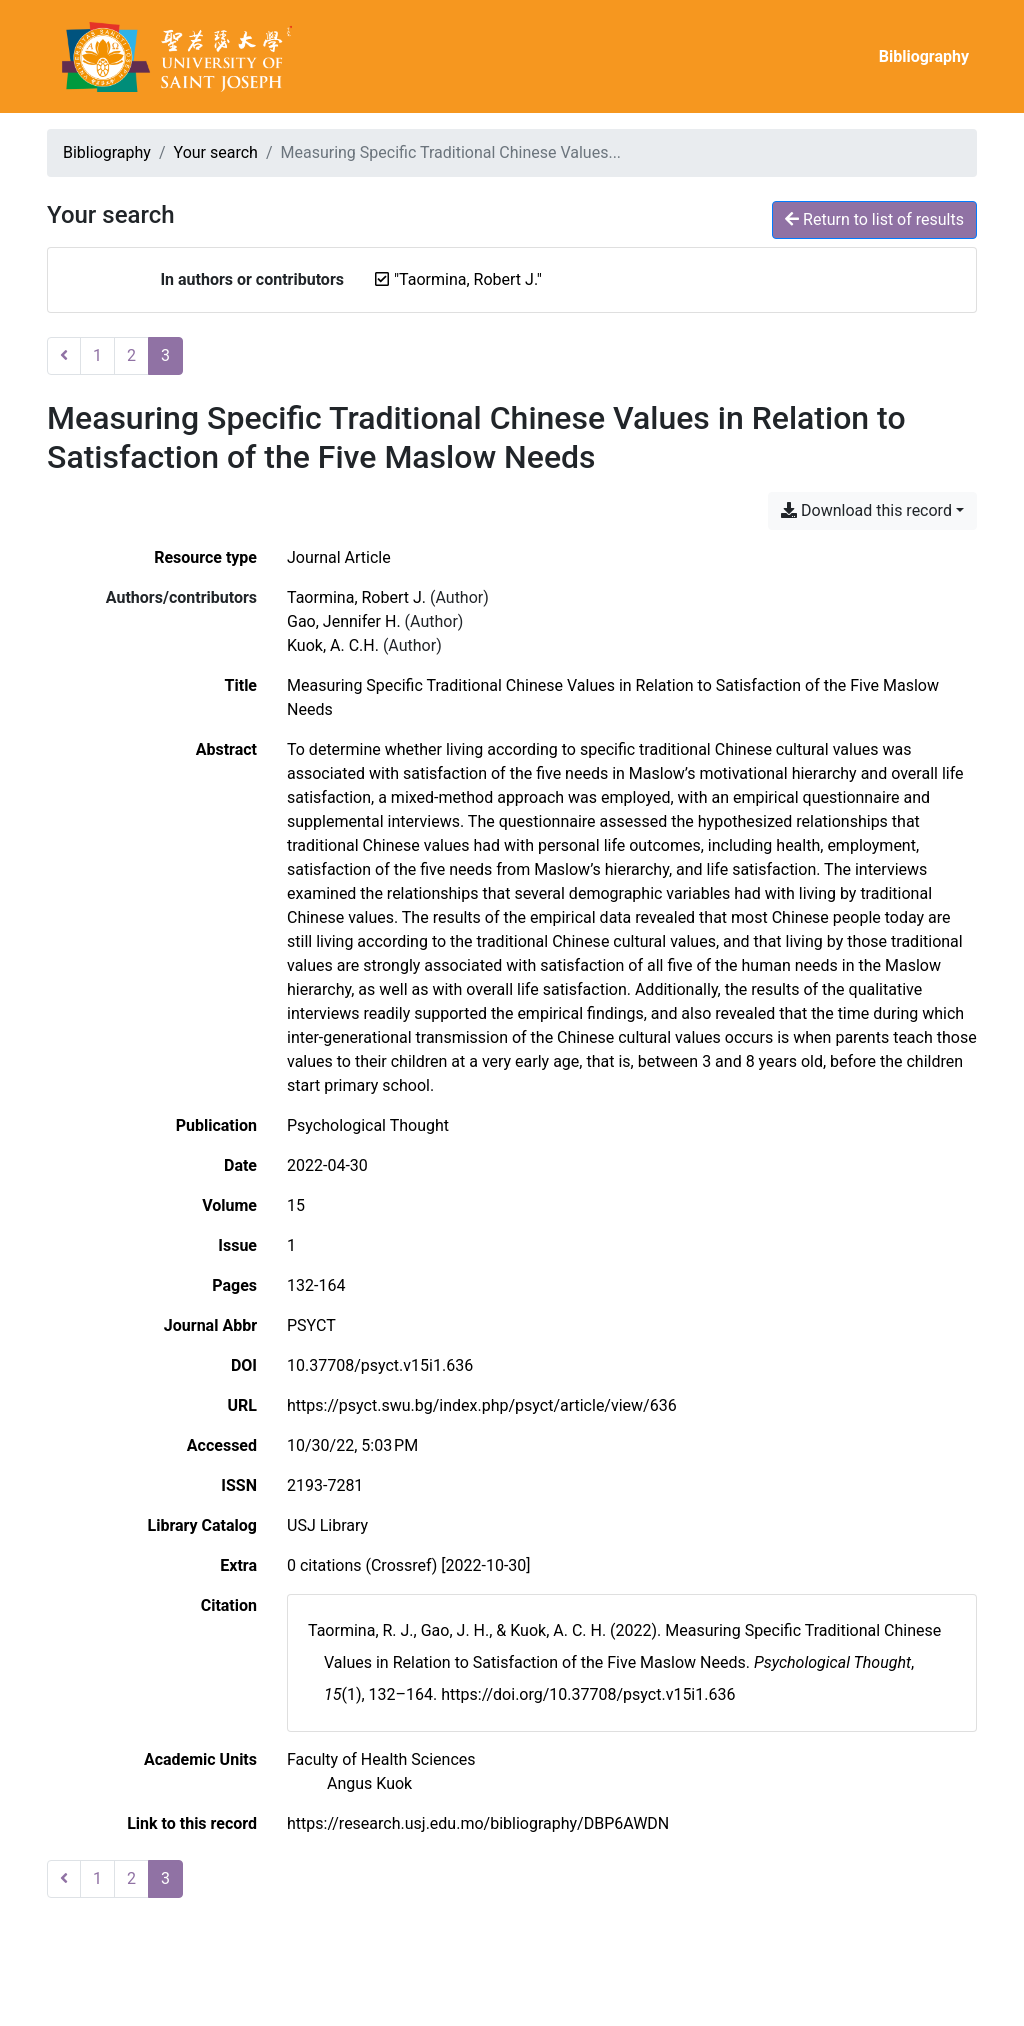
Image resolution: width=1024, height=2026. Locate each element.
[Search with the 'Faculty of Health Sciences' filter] (381, 1759)
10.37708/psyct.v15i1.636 (380, 1365)
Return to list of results (874, 219)
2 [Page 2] (131, 355)
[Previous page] (64, 356)
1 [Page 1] (97, 355)
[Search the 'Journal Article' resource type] (339, 557)
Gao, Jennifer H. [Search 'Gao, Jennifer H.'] (344, 621)
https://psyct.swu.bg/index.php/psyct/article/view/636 (482, 1405)
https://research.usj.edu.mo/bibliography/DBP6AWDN (478, 1823)
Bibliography (924, 56)
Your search (216, 152)
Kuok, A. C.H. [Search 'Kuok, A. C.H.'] (333, 645)
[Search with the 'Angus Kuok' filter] (369, 1783)
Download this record (866, 510)
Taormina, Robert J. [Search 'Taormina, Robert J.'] (356, 597)
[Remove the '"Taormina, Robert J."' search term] (468, 279)
